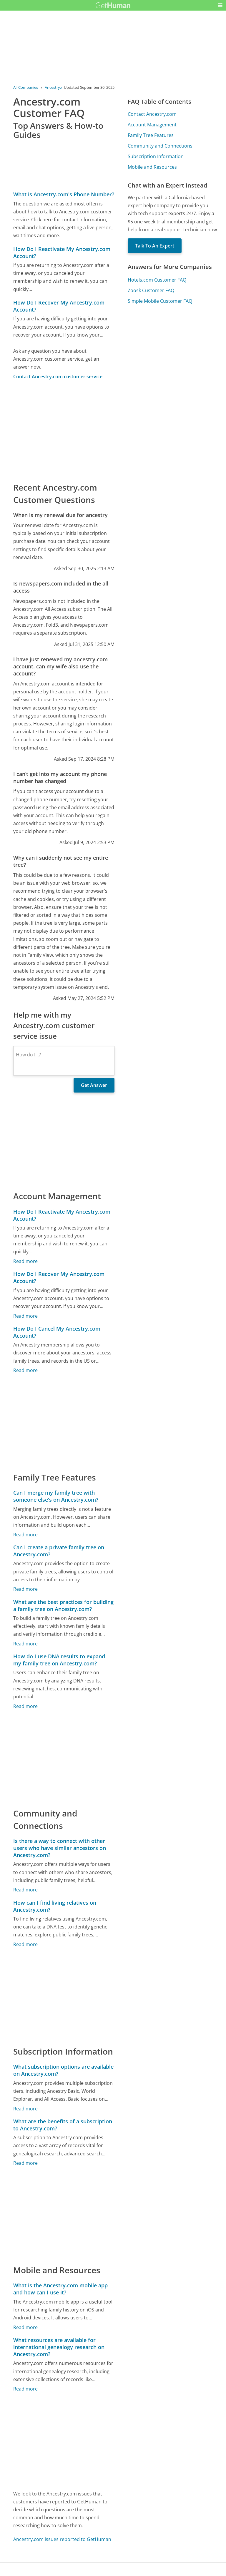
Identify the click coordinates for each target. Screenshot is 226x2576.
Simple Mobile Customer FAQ (160, 301)
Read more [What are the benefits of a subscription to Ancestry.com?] (25, 2163)
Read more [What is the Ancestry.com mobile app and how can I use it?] (25, 2327)
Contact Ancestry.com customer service (57, 376)
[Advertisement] (63, 430)
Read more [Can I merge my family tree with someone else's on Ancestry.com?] (25, 1534)
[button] (220, 5)
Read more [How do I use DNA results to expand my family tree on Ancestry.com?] (25, 1706)
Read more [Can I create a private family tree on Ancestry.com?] (25, 1589)
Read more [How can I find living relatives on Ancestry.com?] (25, 1944)
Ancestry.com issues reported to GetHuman (62, 2539)
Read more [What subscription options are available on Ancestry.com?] (25, 2108)
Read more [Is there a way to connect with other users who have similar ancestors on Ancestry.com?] (25, 1889)
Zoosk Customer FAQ (151, 290)
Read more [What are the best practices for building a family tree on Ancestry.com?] (25, 1643)
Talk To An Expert (154, 245)
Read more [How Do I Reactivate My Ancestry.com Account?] (25, 1261)
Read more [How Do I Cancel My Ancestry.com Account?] (25, 1370)
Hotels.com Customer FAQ (157, 280)
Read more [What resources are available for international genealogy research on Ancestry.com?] (25, 2389)
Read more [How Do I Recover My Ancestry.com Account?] (25, 1316)
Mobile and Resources (152, 167)
